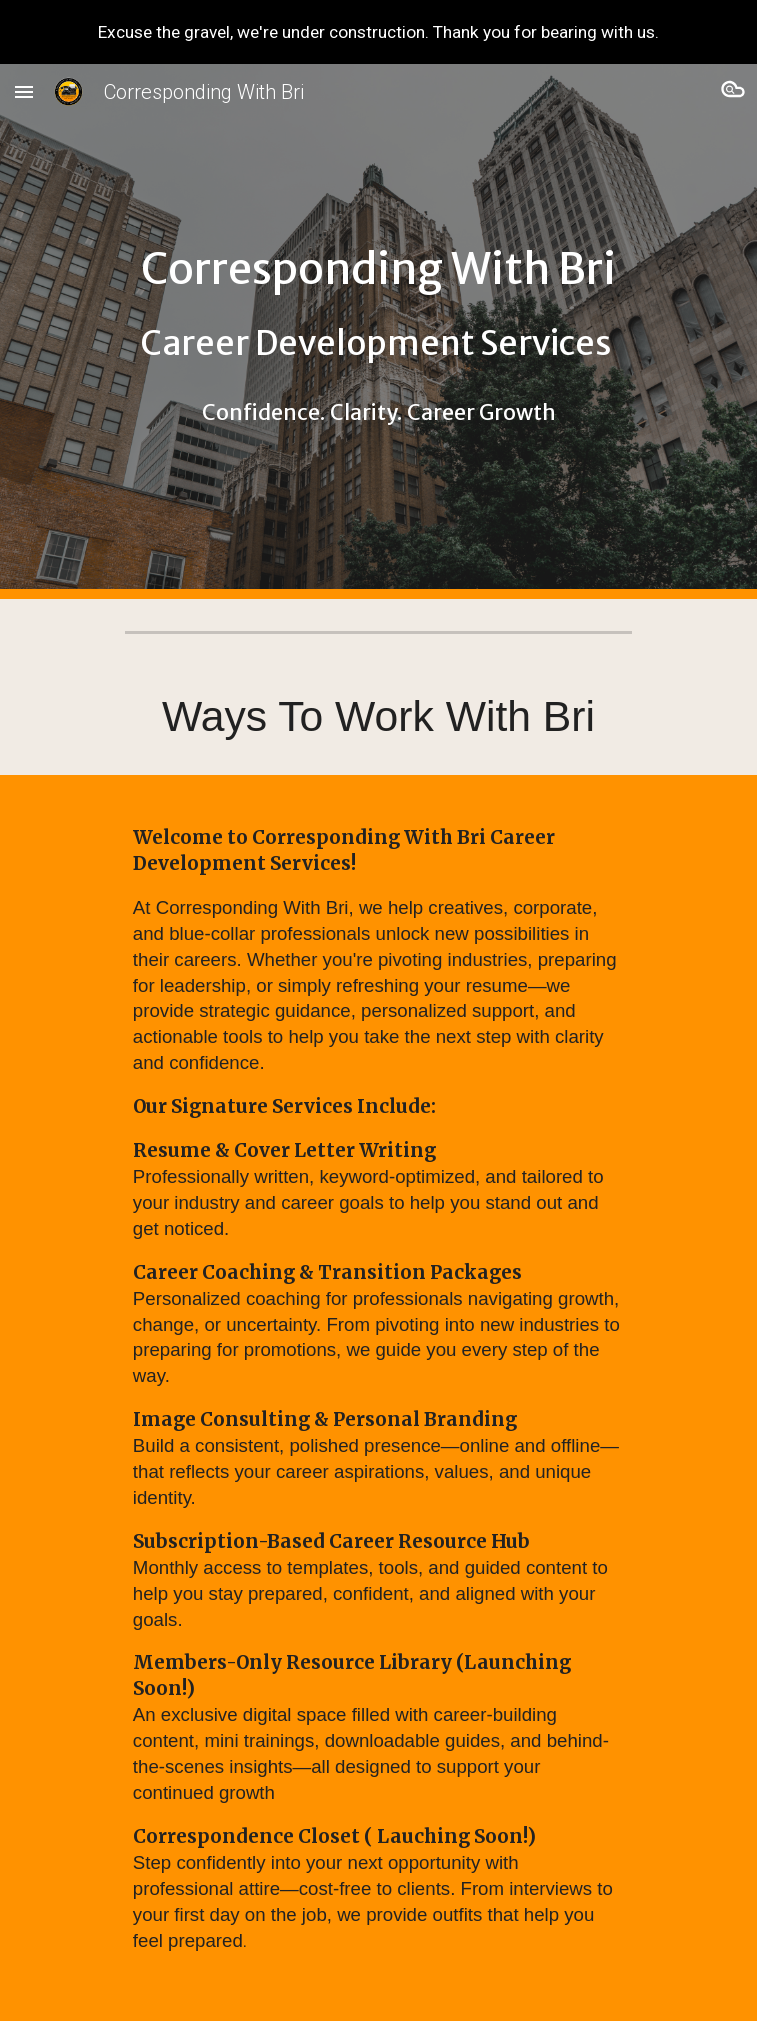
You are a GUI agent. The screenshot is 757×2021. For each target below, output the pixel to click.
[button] (24, 91)
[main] (378, 331)
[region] (378, 32)
